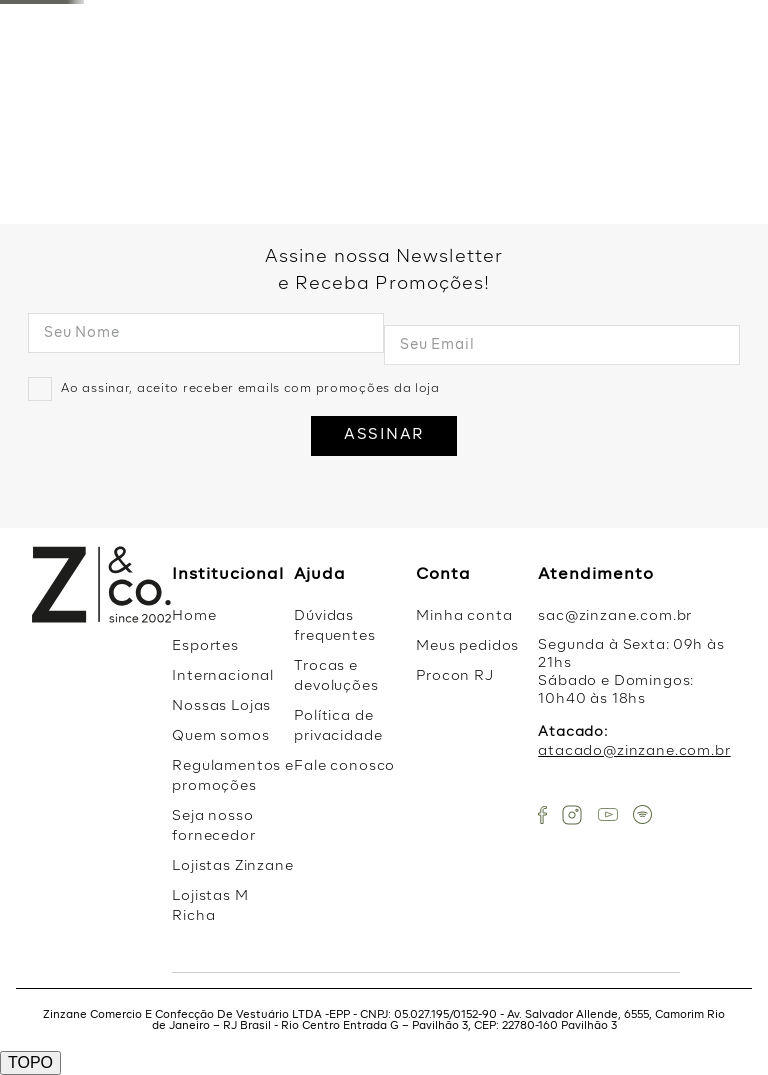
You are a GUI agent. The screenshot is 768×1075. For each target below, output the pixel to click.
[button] (173, 20)
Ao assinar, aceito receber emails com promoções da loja (250, 389)
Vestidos (649, 52)
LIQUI (732, 52)
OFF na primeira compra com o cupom (384, 21)
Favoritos (109, 88)
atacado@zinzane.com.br (634, 751)
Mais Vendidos (427, 52)
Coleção (550, 52)
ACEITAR (384, 1032)
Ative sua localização (96, 13)
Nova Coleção (278, 52)
